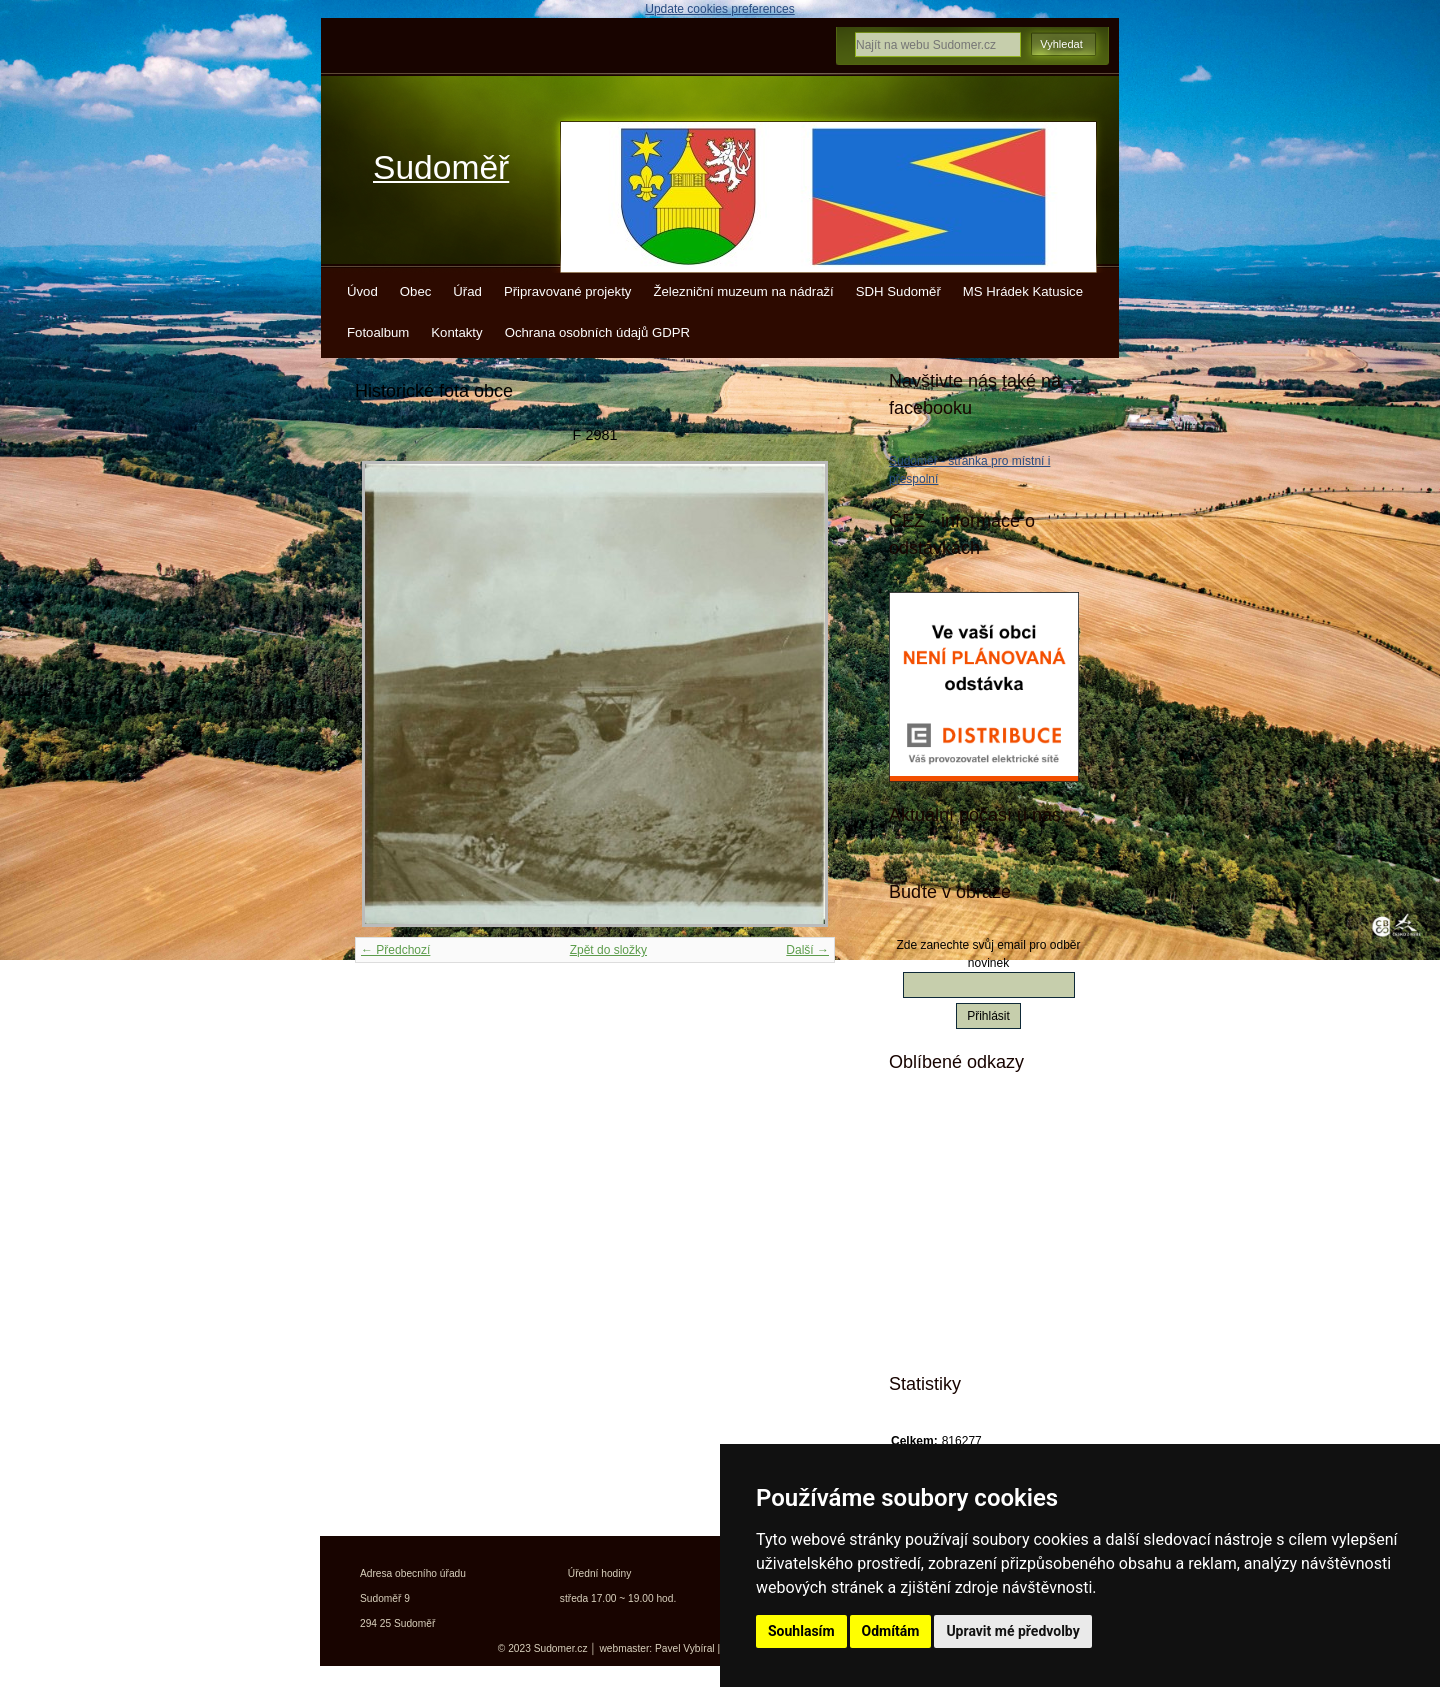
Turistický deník (969, 1228)
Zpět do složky (608, 950)
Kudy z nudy (959, 1158)
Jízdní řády (955, 1298)
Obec (416, 291)
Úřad (467, 291)
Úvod (362, 291)
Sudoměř (441, 167)
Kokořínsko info (969, 1263)
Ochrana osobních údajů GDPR (597, 332)
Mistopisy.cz (959, 1123)
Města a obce (961, 1333)
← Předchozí (395, 950)
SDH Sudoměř (898, 291)
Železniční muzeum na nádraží (743, 291)
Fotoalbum (378, 332)
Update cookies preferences (719, 9)
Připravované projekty (568, 291)
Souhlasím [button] (801, 1631)
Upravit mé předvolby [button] (1012, 1631)
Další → (807, 950)
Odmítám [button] (891, 1631)
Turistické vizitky (972, 1193)
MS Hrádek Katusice (1023, 291)
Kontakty (456, 332)
